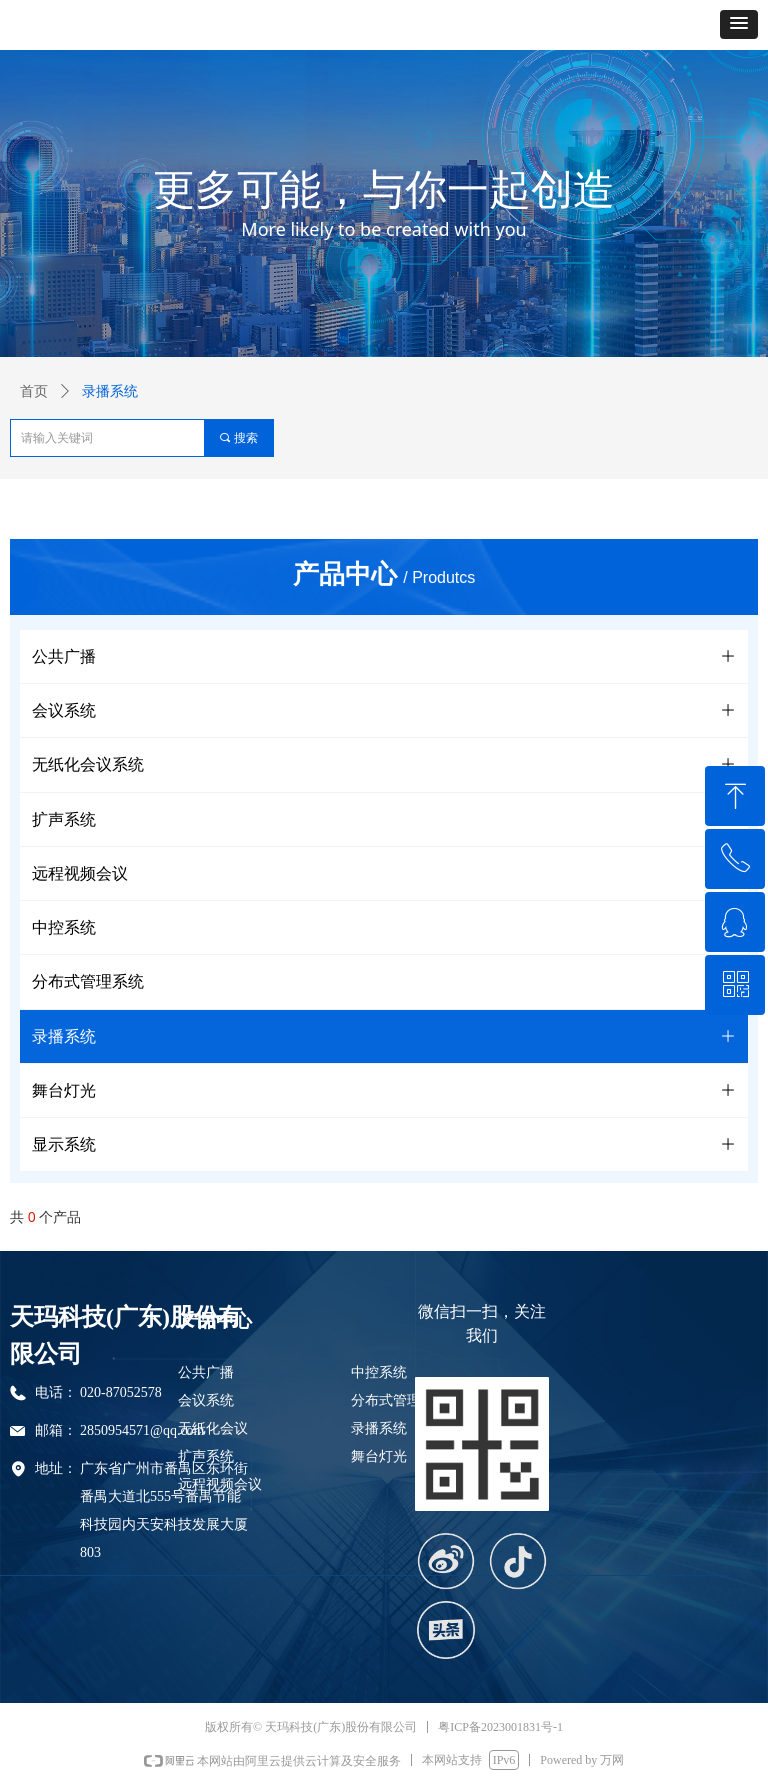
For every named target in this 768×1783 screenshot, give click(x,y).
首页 (34, 391)
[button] (739, 24)
